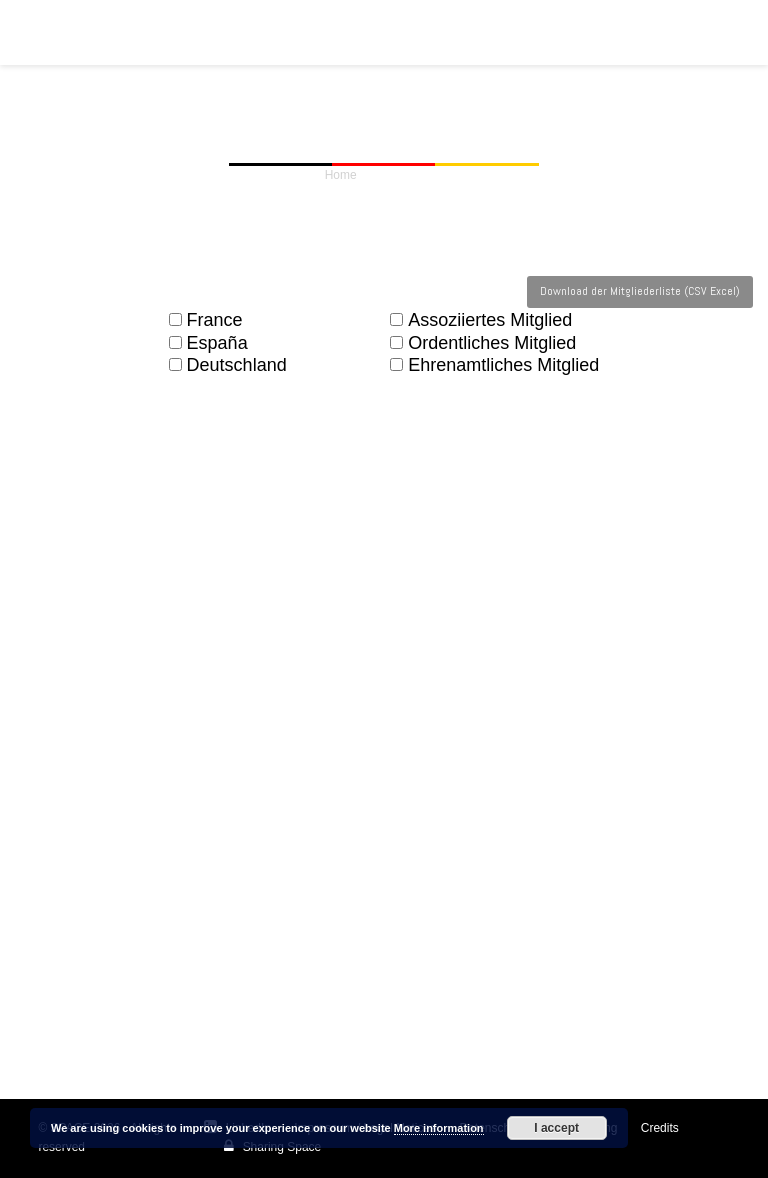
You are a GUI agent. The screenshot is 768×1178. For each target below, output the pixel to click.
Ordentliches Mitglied (483, 343)
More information (439, 1128)
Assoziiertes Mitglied (481, 320)
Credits (660, 1128)
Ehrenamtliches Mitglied (494, 365)
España (208, 343)
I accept (556, 1128)
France (206, 320)
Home (341, 175)
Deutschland (228, 365)
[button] (719, 32)
